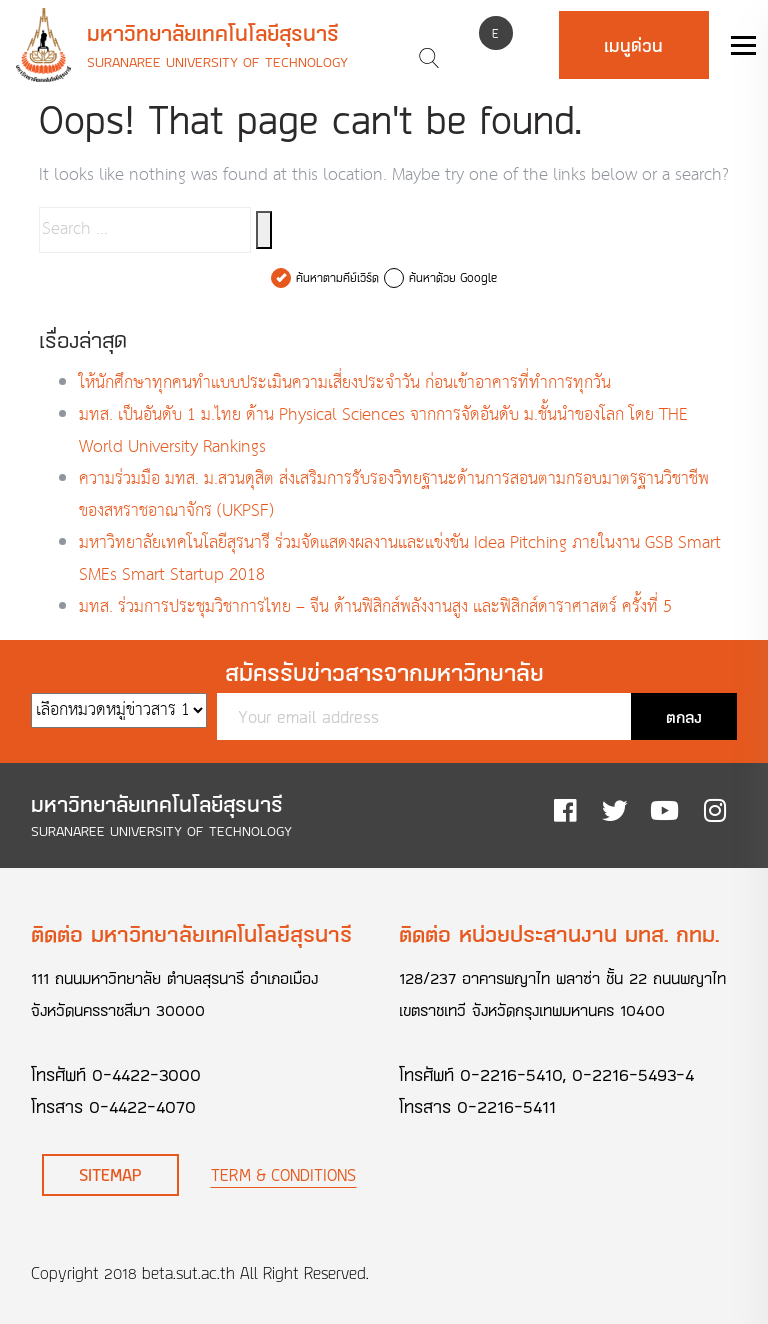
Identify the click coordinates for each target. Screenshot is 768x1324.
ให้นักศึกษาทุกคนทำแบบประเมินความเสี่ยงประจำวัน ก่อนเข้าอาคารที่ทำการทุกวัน (345, 383)
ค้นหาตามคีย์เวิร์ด (337, 277)
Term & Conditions (283, 1175)
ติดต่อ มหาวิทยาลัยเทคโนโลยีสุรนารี (191, 933)
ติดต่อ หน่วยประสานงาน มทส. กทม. (559, 933)
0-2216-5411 (506, 1106)
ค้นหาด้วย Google (453, 277)
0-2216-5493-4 (633, 1074)
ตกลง (684, 716)
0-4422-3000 (146, 1074)
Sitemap (110, 1175)
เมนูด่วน (633, 45)
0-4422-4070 (142, 1106)
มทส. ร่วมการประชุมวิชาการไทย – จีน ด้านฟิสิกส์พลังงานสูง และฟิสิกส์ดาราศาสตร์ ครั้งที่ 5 (375, 607)
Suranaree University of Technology (217, 61)
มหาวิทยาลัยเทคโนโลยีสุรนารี (213, 33)
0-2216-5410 (511, 1074)
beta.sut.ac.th (188, 1273)
